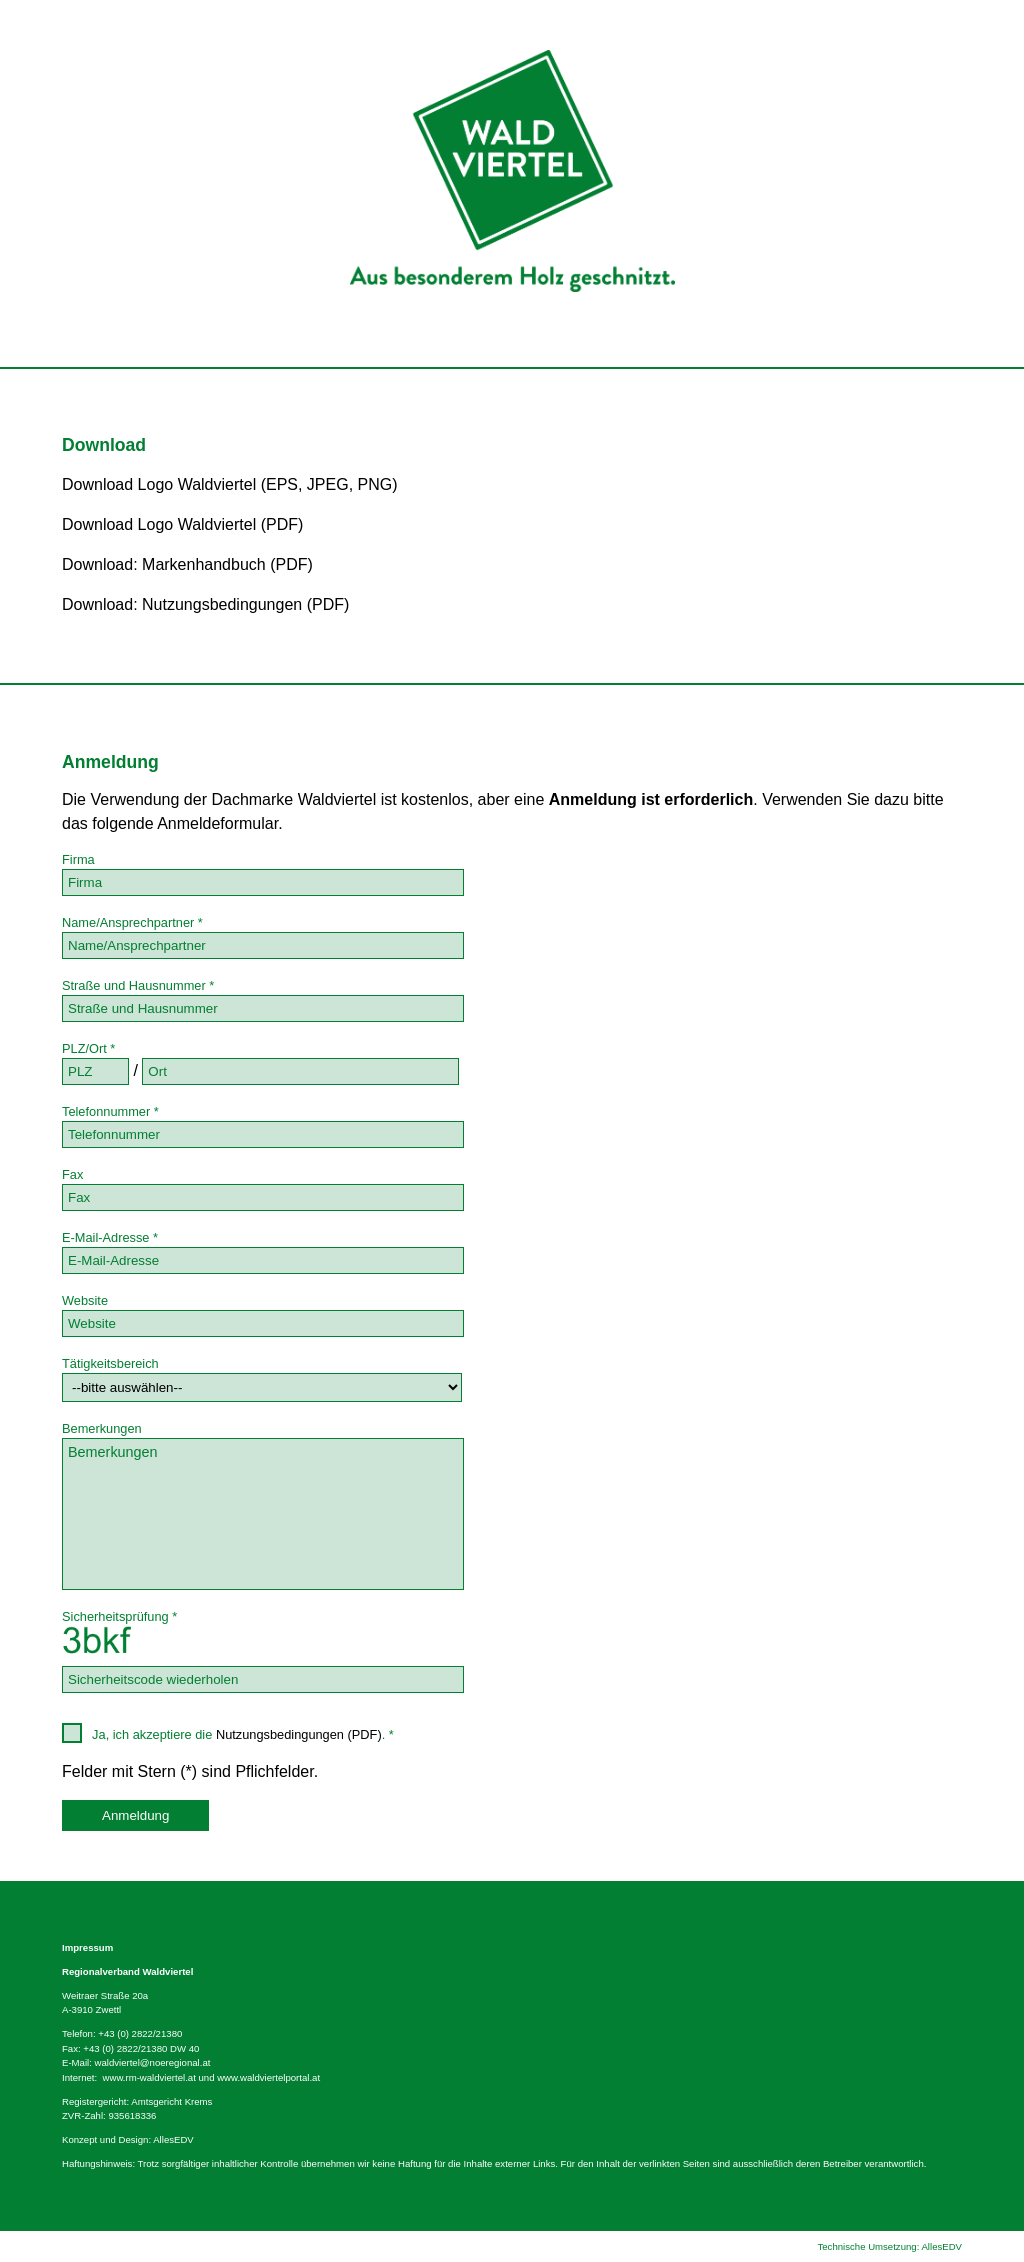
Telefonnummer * (110, 1111)
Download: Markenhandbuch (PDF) (187, 564)
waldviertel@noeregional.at (153, 2062)
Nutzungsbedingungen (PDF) (299, 1734)
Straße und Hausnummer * (138, 985)
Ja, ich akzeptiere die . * (228, 1733)
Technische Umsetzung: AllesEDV (889, 2246)
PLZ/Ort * (88, 1048)
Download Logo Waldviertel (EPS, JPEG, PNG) (230, 484)
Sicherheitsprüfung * (119, 1616)
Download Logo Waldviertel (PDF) (182, 524)
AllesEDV (173, 2139)
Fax (72, 1174)
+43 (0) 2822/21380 (140, 2033)
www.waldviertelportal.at (268, 2077)
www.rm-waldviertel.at (149, 2077)
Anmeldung (135, 1815)
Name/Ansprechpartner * (132, 922)
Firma (78, 859)
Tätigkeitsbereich (110, 1363)
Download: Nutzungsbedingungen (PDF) (205, 604)
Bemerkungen (102, 1428)
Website (85, 1300)
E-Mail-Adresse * (110, 1237)
